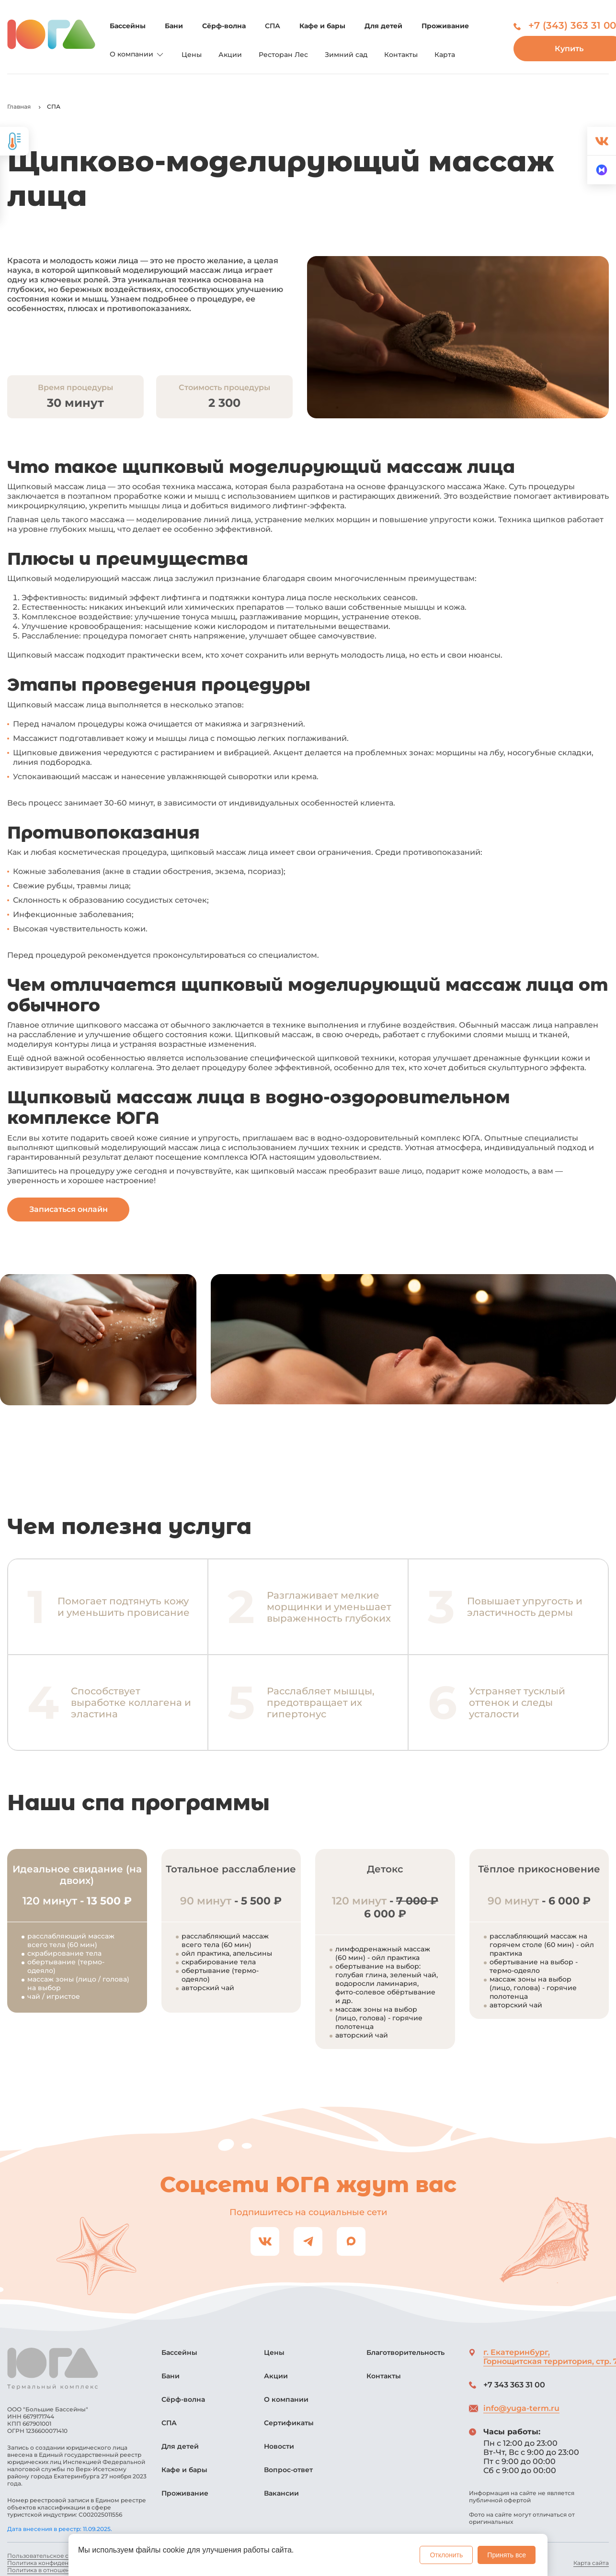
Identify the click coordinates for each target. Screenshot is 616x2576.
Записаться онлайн (68, 1209)
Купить (564, 48)
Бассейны (128, 26)
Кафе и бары (322, 26)
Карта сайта (591, 2562)
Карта (444, 54)
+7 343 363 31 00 (514, 2384)
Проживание (445, 26)
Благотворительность (405, 2352)
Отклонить (446, 2555)
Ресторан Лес (283, 54)
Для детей (383, 26)
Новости (279, 2446)
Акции (230, 54)
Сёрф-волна (224, 26)
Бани (174, 26)
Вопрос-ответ (288, 2469)
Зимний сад (346, 54)
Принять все (506, 2555)
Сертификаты (289, 2423)
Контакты (401, 54)
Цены (192, 54)
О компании (137, 54)
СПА (272, 26)
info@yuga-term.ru (521, 2408)
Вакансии (281, 2493)
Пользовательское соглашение (54, 2555)
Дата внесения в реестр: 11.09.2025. (59, 2528)
